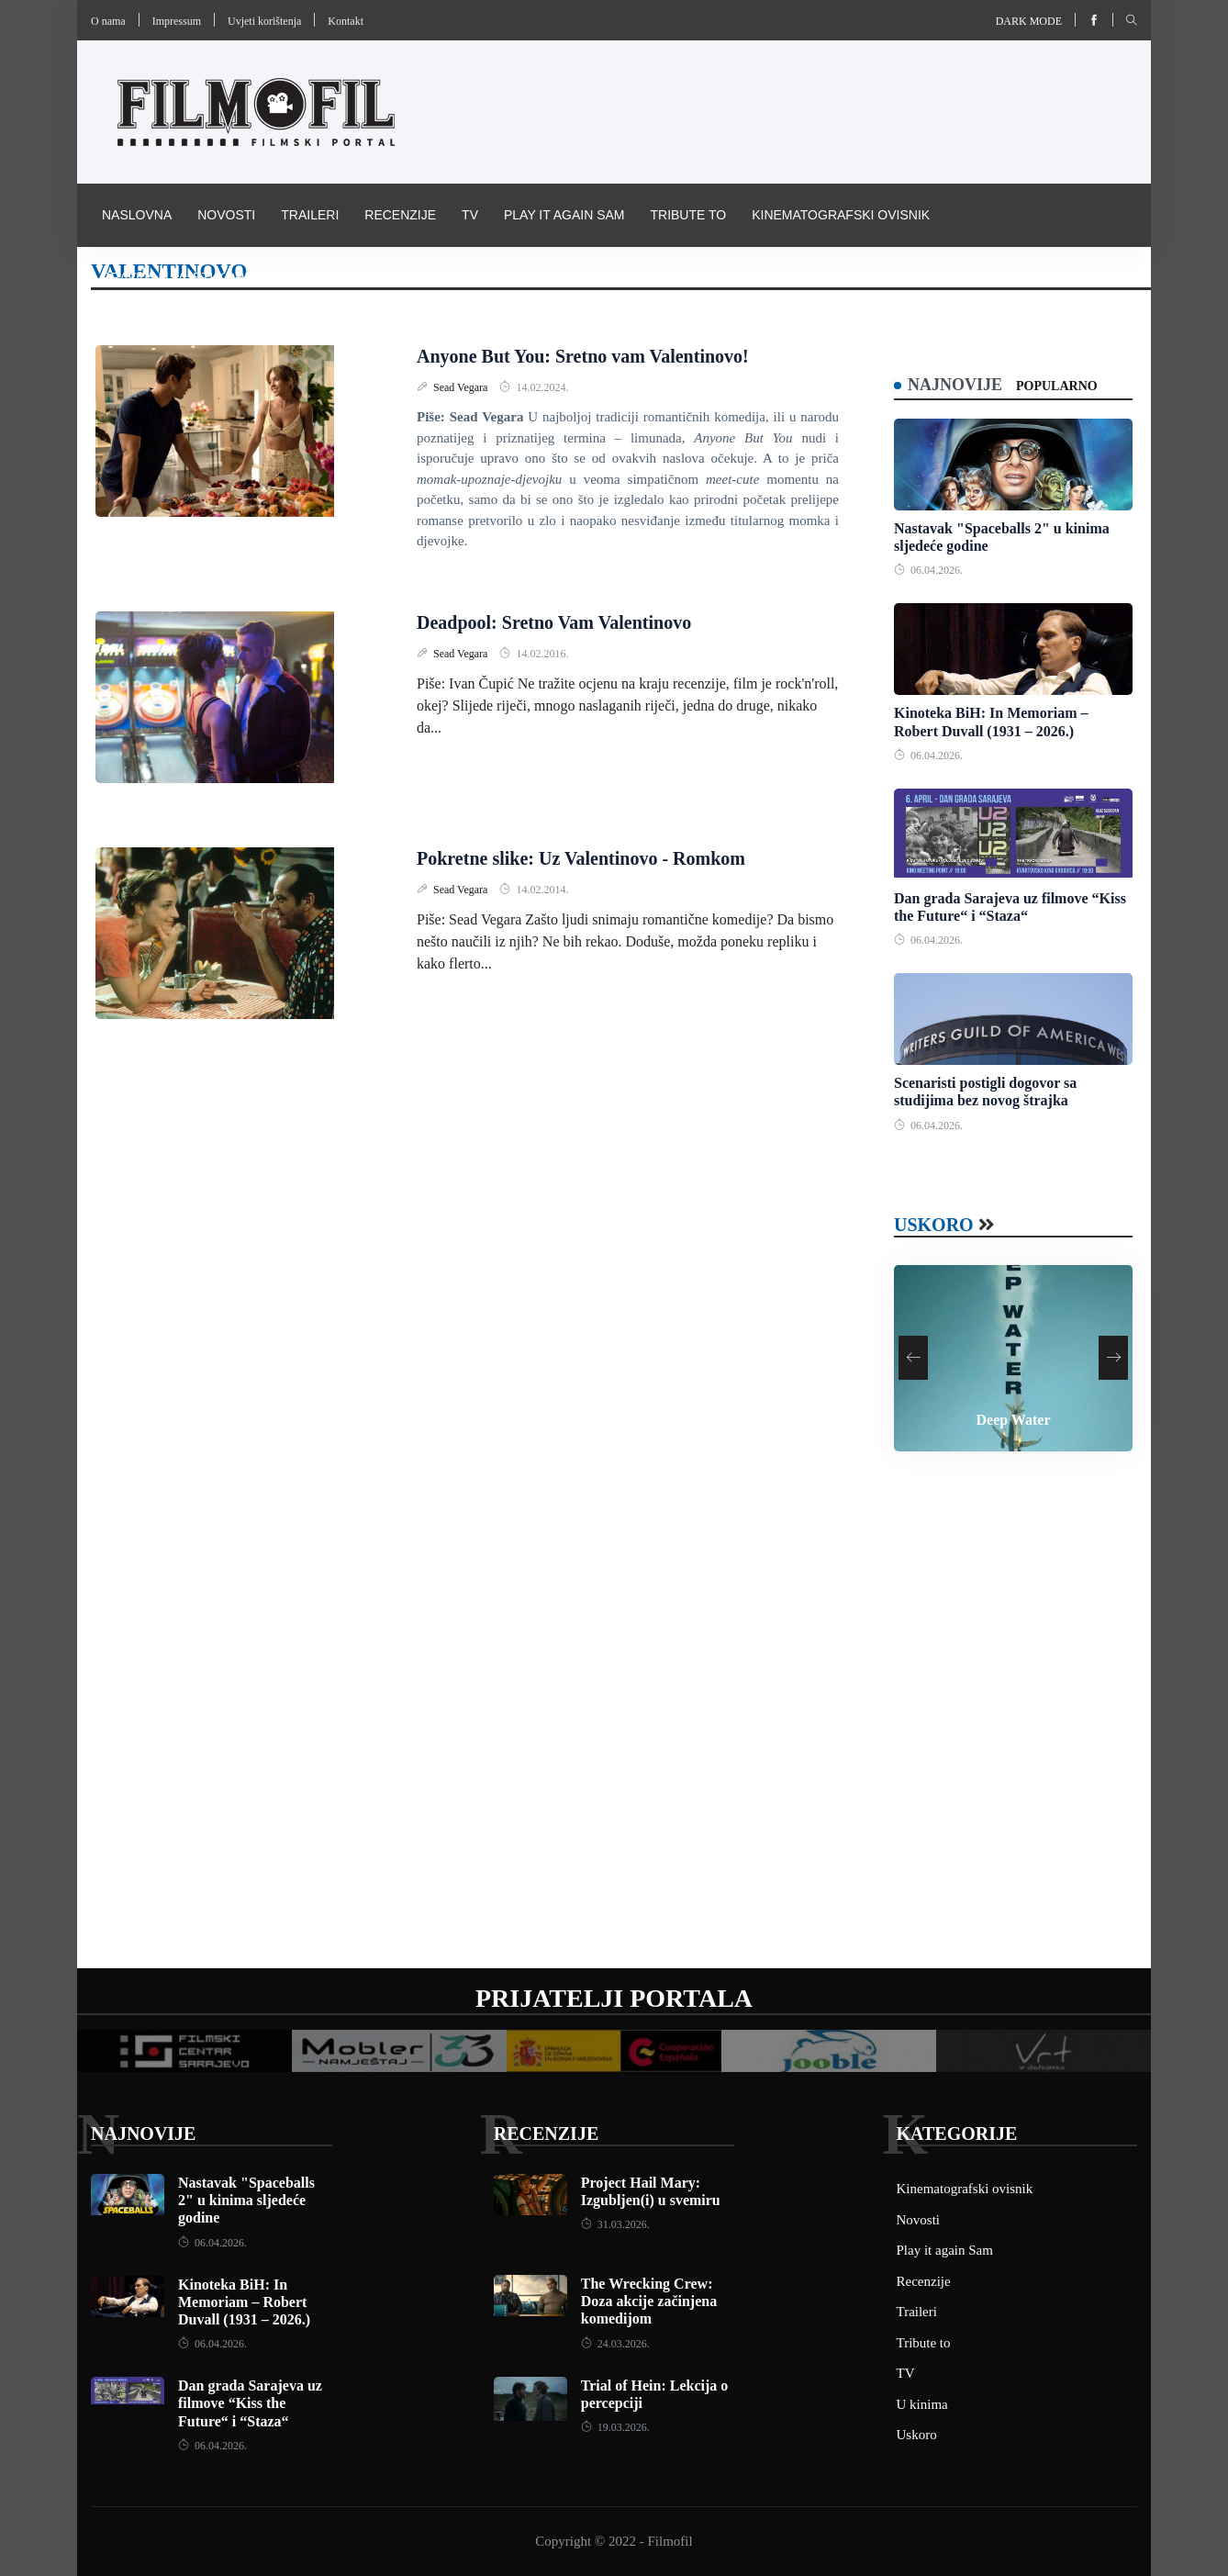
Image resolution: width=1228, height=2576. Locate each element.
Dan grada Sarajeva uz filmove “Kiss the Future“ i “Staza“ (250, 2403)
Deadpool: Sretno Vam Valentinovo (554, 622)
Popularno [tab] (1057, 386)
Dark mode (1029, 21)
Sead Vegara (461, 387)
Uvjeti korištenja (264, 21)
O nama (108, 21)
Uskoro (934, 1225)
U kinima (922, 2404)
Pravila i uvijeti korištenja (199, 277)
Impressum (176, 21)
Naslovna (137, 214)
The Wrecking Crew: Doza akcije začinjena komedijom (649, 2301)
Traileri (310, 214)
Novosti (226, 214)
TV (470, 214)
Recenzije (400, 214)
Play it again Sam (564, 214)
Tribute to (688, 214)
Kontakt (345, 21)
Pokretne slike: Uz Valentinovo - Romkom (581, 858)
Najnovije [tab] (955, 384)
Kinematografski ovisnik (841, 214)
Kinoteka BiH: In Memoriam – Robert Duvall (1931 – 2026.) (244, 2302)
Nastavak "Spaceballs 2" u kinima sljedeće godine (246, 2200)
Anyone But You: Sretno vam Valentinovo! (583, 356)
